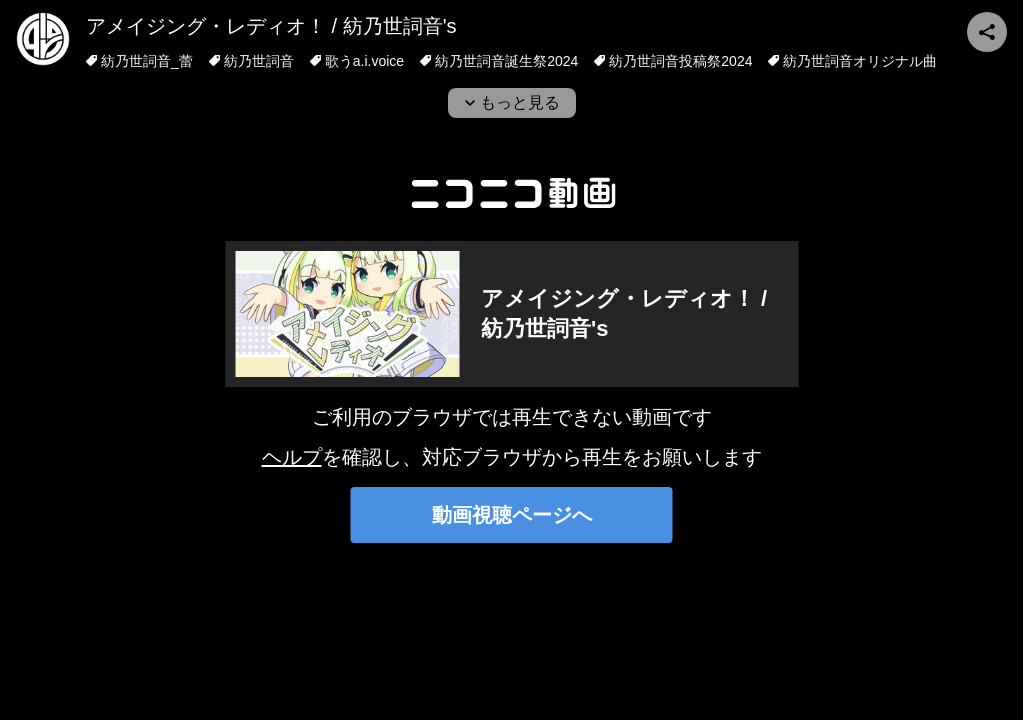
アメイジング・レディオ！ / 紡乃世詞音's (271, 26)
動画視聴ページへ (512, 515)
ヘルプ (292, 457)
